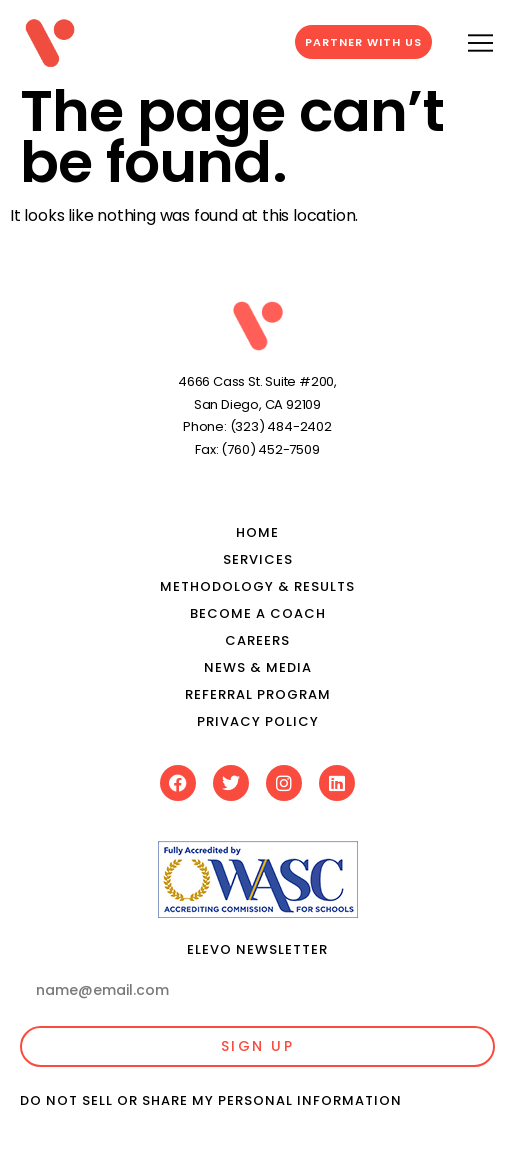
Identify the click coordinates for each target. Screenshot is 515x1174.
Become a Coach (258, 613)
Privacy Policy (258, 721)
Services (258, 559)
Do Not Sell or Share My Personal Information (211, 1100)
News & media (258, 667)
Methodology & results (257, 586)
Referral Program (258, 694)
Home (257, 532)
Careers (257, 640)
